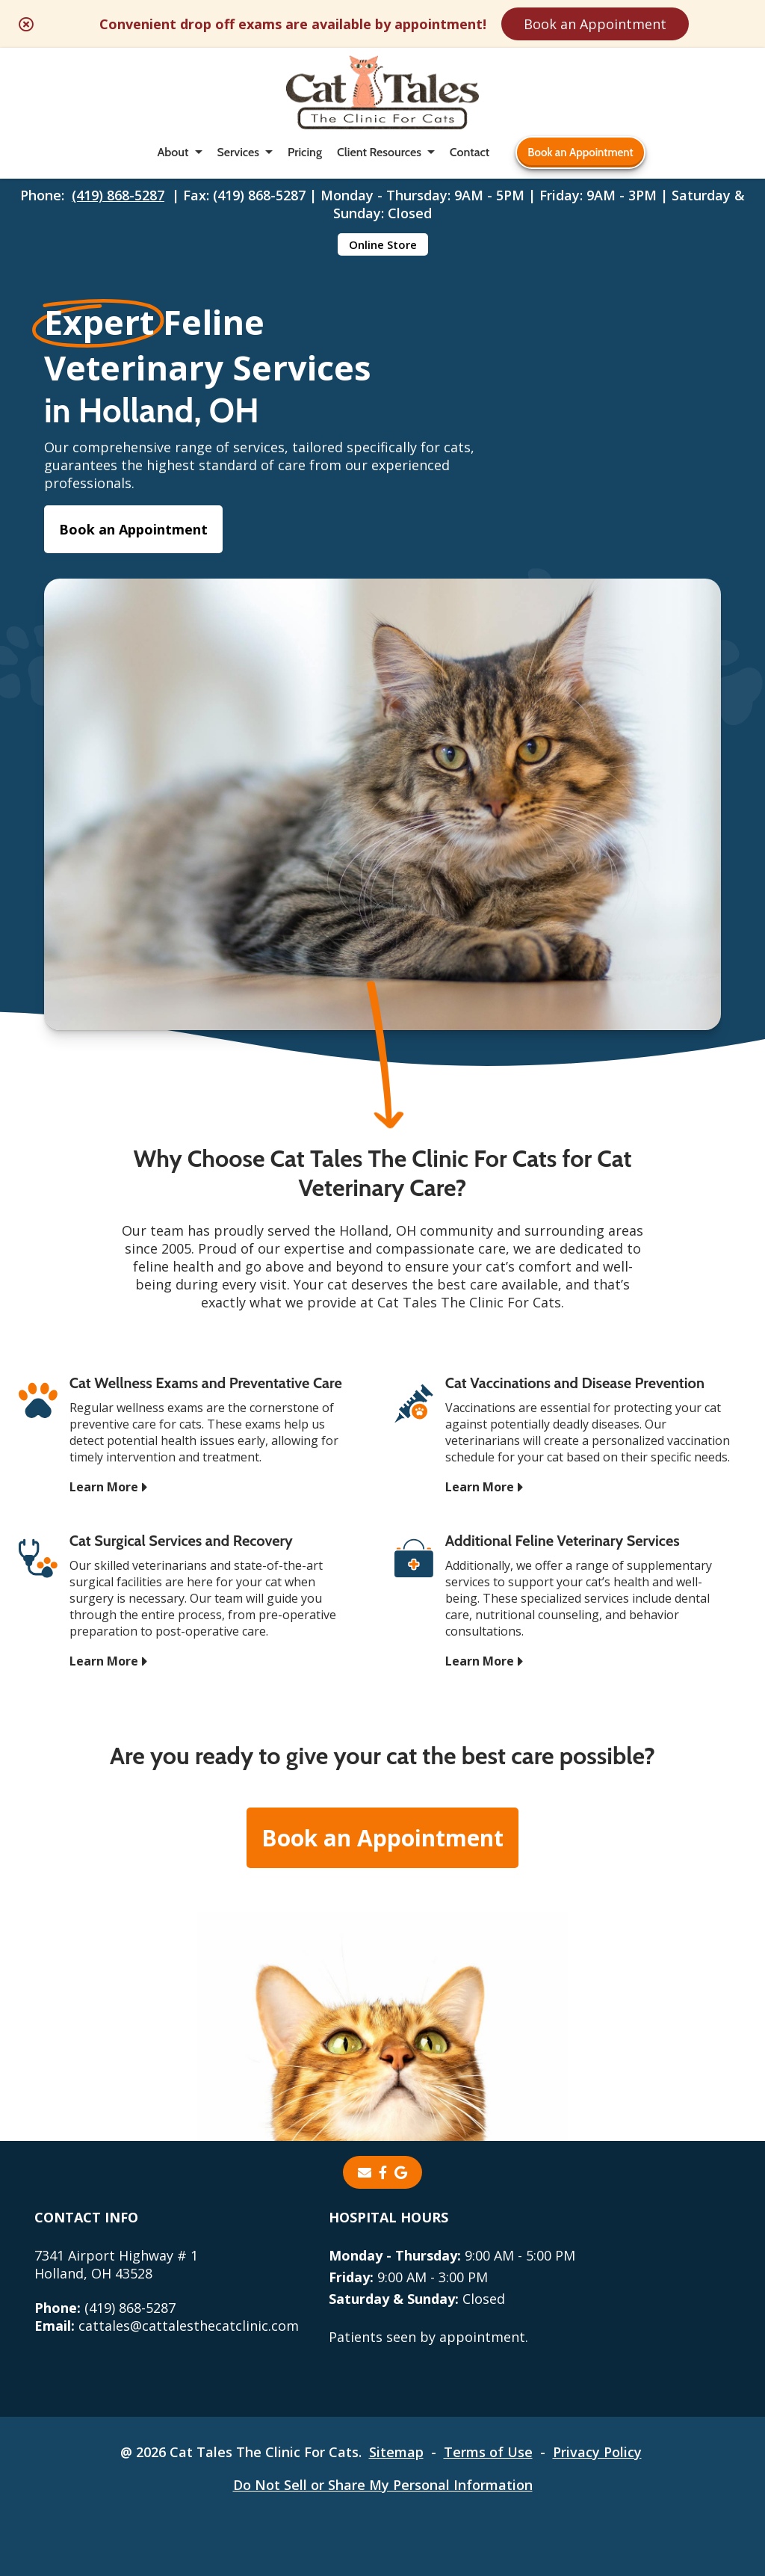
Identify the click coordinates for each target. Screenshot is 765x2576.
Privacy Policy (597, 2452)
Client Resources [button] (379, 152)
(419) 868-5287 (118, 195)
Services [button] (238, 152)
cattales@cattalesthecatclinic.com (166, 2326)
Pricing (305, 152)
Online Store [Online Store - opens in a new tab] (383, 244)
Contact (469, 152)
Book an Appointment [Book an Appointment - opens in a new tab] (133, 529)
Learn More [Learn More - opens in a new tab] (103, 1487)
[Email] (364, 2172)
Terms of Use (488, 2452)
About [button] (172, 152)
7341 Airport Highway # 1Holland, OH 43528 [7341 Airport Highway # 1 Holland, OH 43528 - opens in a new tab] (116, 2264)
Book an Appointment (595, 24)
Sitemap (396, 2452)
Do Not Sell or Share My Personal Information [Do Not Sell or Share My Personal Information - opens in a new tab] (383, 2485)
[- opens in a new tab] (383, 2172)
